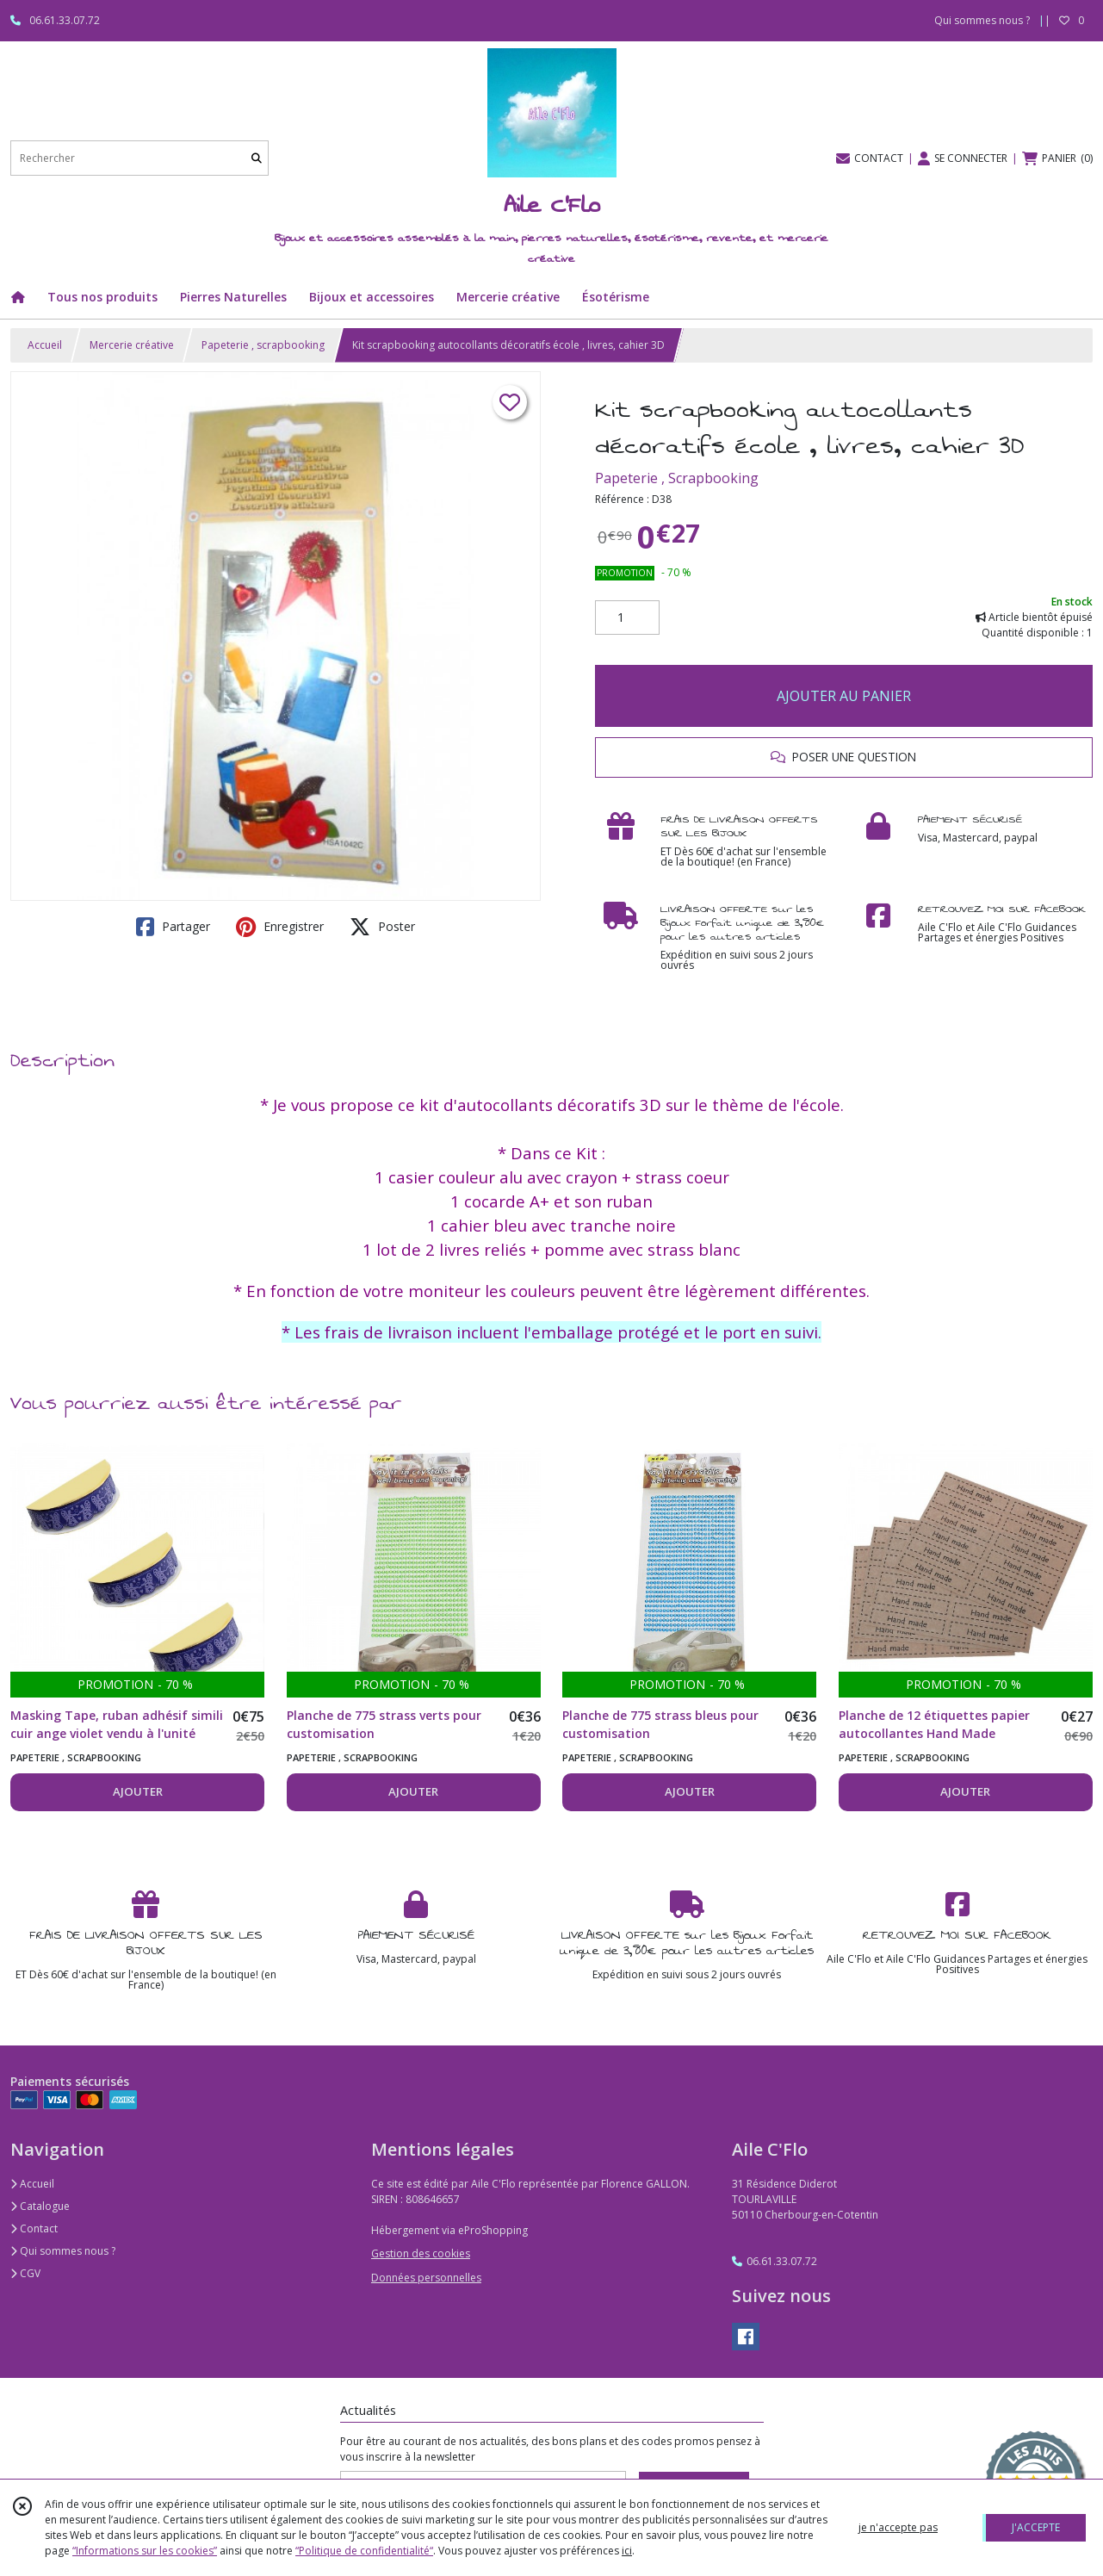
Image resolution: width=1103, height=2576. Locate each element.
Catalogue (40, 2206)
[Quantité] (627, 617)
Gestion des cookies (420, 2253)
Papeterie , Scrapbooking (677, 478)
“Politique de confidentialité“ (364, 2550)
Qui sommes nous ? (62, 2251)
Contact (34, 2228)
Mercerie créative (132, 345)
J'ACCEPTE (1036, 2527)
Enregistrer (280, 926)
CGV (25, 2273)
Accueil (45, 345)
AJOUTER (138, 1791)
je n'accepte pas (898, 2527)
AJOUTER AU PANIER (844, 695)
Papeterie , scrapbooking (263, 345)
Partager (173, 926)
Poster (382, 926)
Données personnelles (426, 2277)
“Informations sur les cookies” (144, 2550)
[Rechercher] (256, 158)
